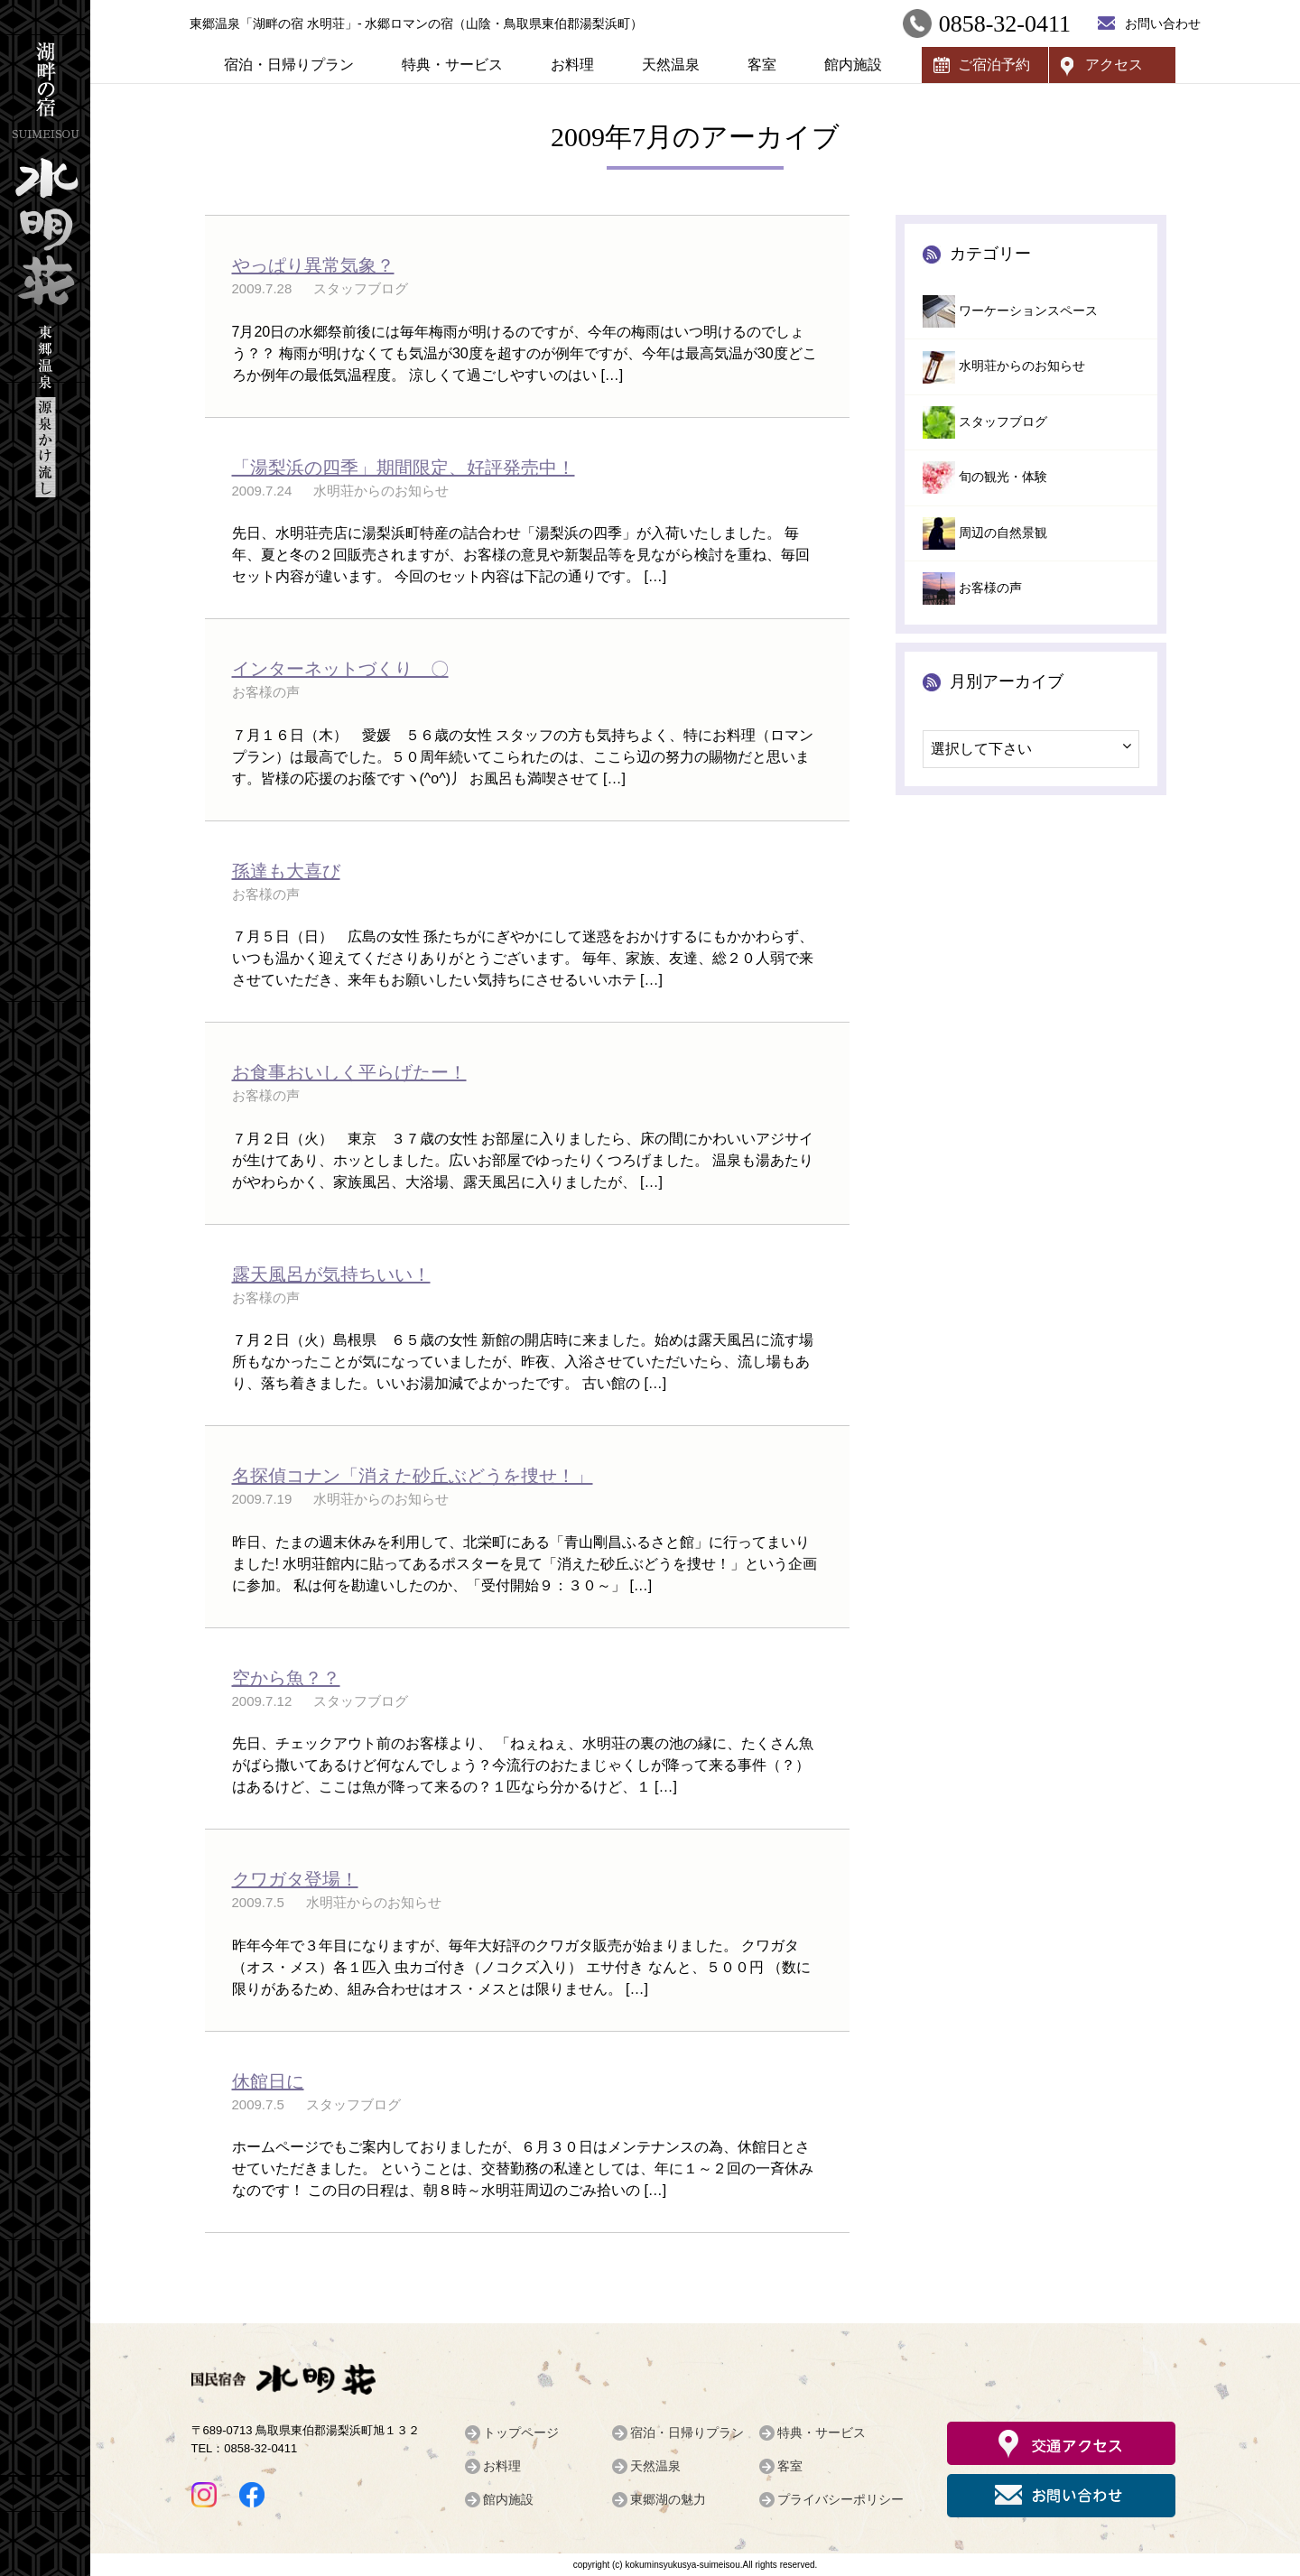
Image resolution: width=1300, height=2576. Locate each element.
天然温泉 (671, 64)
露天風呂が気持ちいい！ (331, 1274)
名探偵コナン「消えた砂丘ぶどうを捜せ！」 (412, 1476)
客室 (762, 64)
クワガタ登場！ (295, 1879)
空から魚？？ (286, 1678)
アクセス (1114, 64)
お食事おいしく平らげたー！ (349, 1072)
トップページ (521, 2432)
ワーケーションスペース (1028, 311)
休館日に (268, 2081)
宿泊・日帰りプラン (289, 64)
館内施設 (853, 64)
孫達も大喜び (286, 871)
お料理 (572, 64)
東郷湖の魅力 (668, 2499)
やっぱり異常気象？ (313, 265)
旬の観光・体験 (1003, 477)
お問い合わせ (1163, 23)
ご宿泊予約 (994, 64)
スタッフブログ (1003, 422)
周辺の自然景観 (1003, 533)
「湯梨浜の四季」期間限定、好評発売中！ (403, 467)
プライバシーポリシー (840, 2499)
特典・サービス (452, 64)
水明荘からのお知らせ (1022, 366)
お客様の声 (990, 588)
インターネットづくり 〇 (340, 669)
